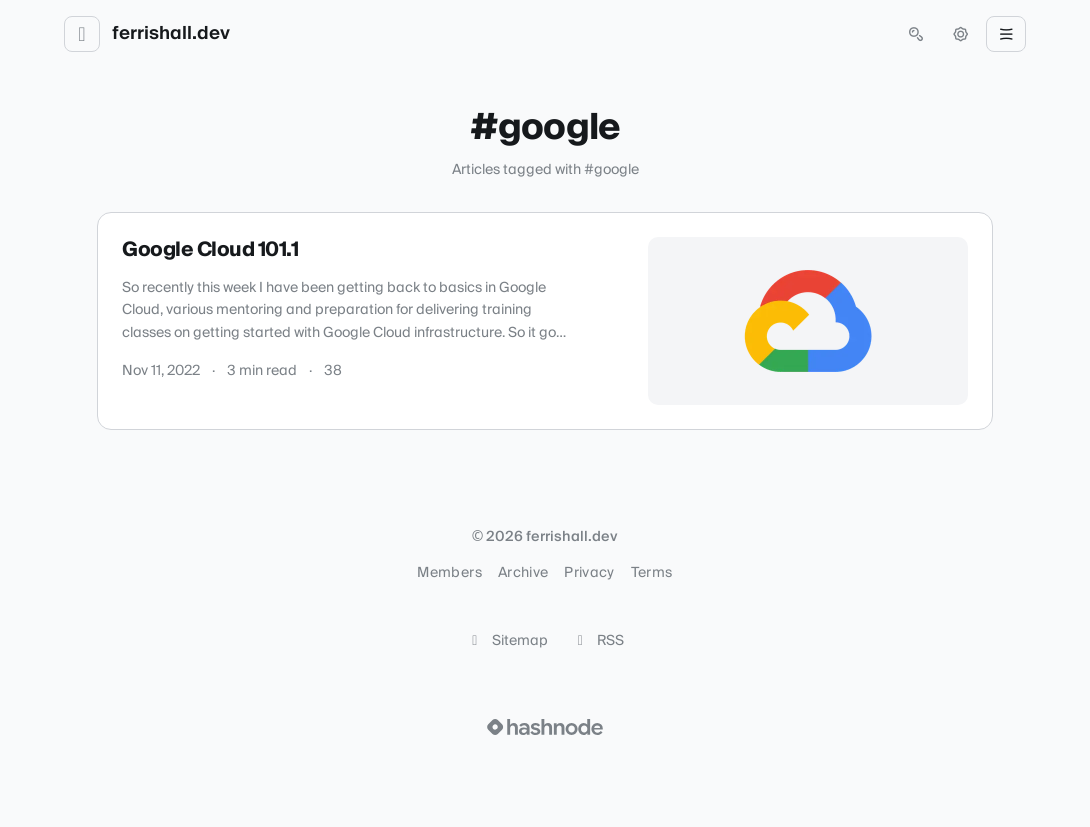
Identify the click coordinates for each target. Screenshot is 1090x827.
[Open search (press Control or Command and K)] (916, 34)
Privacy (589, 573)
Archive (523, 573)
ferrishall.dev (171, 34)
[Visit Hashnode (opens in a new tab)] (545, 727)
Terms (652, 573)
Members (449, 573)
